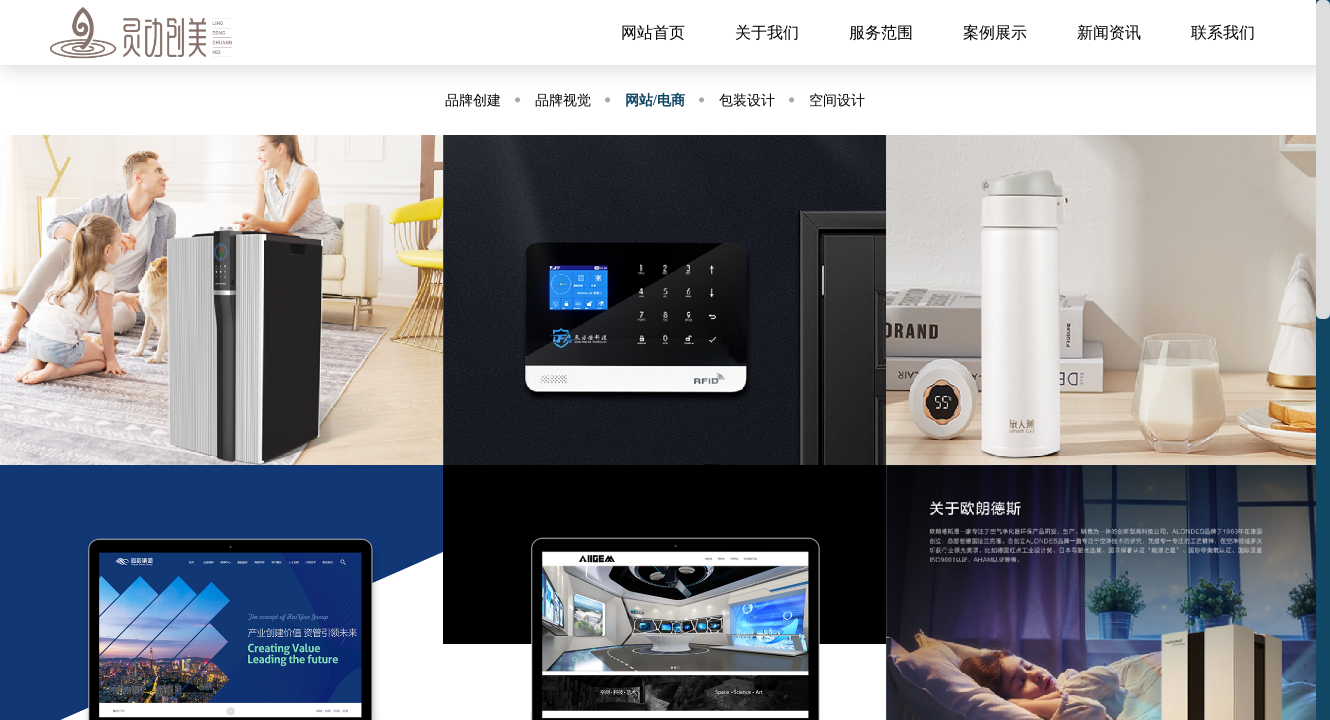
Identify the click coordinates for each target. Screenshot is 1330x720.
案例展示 (995, 32)
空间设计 (837, 100)
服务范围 (881, 32)
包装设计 (747, 100)
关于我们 (767, 32)
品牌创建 (473, 100)
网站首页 (653, 32)
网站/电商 (655, 100)
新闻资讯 (1109, 32)
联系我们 (1223, 32)
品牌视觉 (563, 100)
